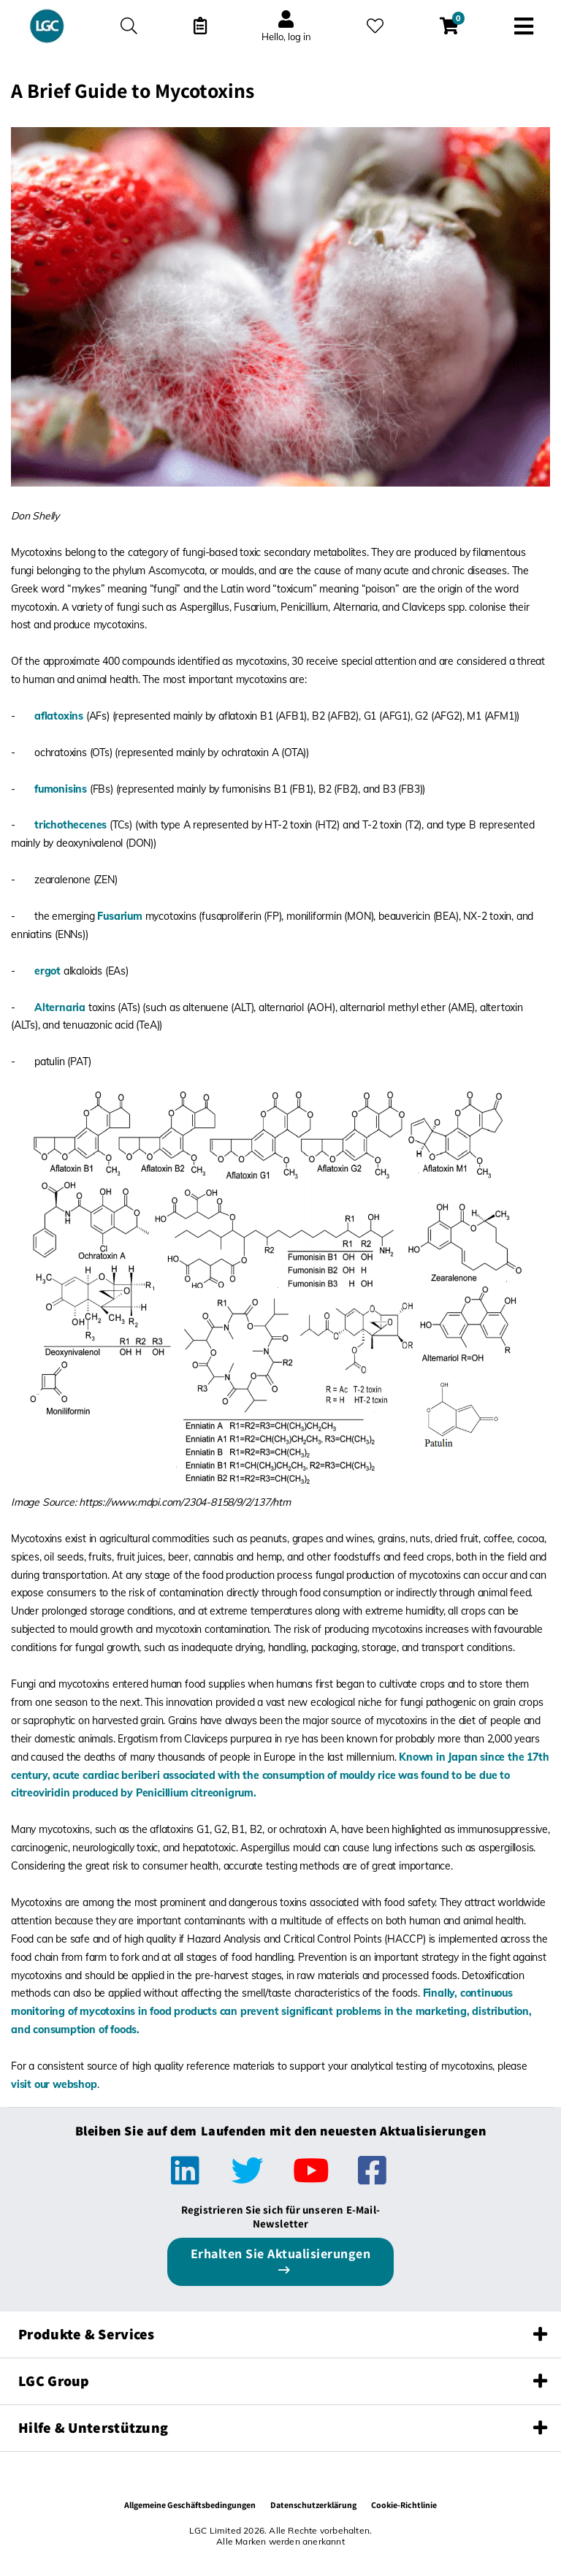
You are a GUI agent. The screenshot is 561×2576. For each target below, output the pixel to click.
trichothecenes (70, 824)
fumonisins (60, 789)
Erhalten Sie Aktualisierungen (281, 2253)
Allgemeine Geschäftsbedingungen (190, 2504)
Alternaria (59, 1007)
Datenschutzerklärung (313, 2504)
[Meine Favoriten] (375, 26)
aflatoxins (58, 716)
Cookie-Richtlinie (404, 2504)
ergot (47, 971)
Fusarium (119, 916)
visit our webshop (54, 2084)
